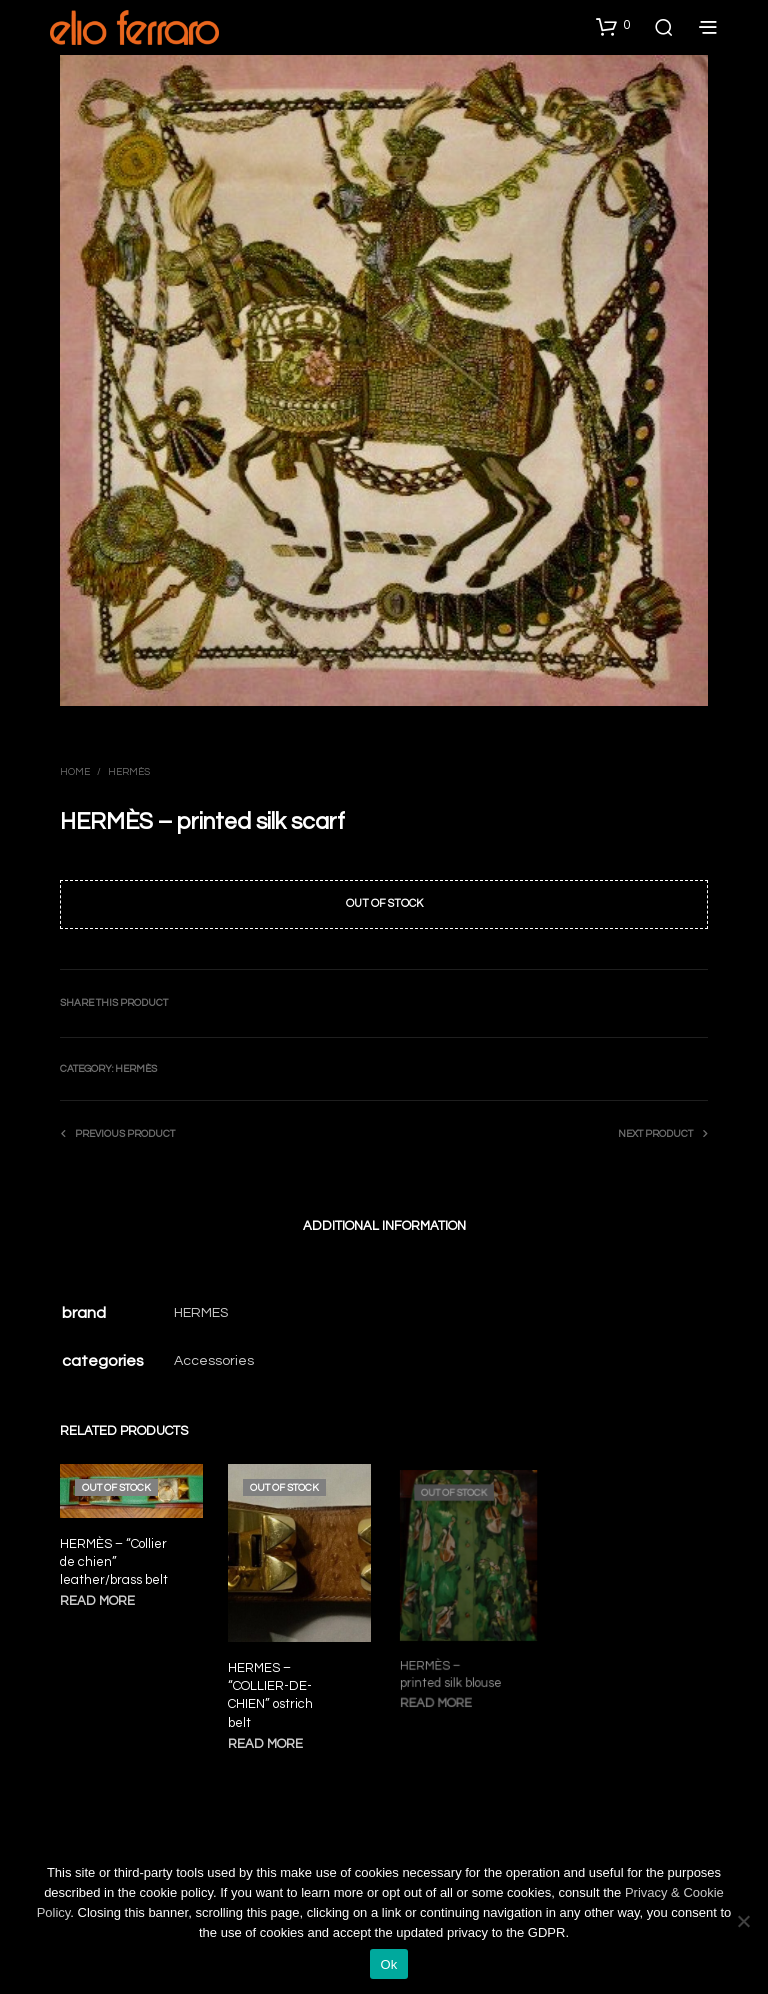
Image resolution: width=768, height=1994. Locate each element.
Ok (388, 1964)
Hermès (129, 772)
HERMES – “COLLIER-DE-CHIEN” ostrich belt (273, 1691)
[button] (613, 26)
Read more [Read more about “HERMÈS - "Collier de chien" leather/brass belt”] (97, 1601)
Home (75, 772)
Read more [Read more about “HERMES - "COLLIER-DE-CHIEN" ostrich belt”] (268, 1736)
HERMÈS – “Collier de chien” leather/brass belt (114, 1562)
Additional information (384, 1226)
